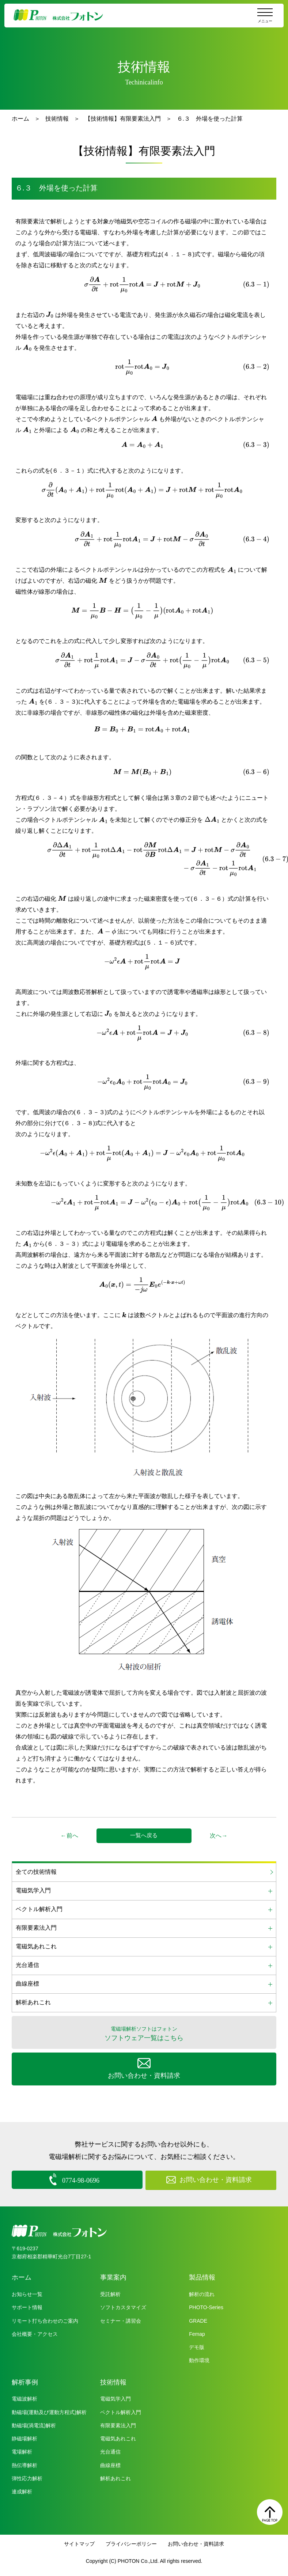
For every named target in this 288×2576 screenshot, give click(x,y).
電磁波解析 (24, 2398)
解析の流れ (202, 2293)
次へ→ (218, 1835)
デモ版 (196, 2346)
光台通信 (110, 2451)
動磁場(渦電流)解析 (34, 2424)
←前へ (69, 1835)
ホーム (20, 119)
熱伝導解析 (24, 2464)
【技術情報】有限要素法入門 (123, 119)
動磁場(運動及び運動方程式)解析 (49, 2411)
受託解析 (110, 2293)
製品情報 (202, 2276)
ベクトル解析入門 (120, 2411)
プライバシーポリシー (131, 2543)
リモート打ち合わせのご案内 (45, 2320)
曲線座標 (110, 2464)
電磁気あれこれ (118, 2437)
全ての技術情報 (36, 1872)
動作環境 (199, 2359)
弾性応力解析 (27, 2477)
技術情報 (57, 119)
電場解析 (22, 2451)
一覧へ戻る (144, 1835)
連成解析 (22, 2490)
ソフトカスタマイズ (123, 2306)
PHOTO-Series (206, 2306)
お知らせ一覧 (27, 2293)
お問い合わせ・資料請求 (196, 2543)
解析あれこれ (115, 2477)
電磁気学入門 (115, 2398)
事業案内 (113, 2276)
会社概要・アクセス (35, 2333)
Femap (197, 2333)
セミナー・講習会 (120, 2320)
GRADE (198, 2320)
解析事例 (25, 2381)
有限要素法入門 (118, 2424)
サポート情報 (27, 2306)
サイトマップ (79, 2543)
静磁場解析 (24, 2437)
